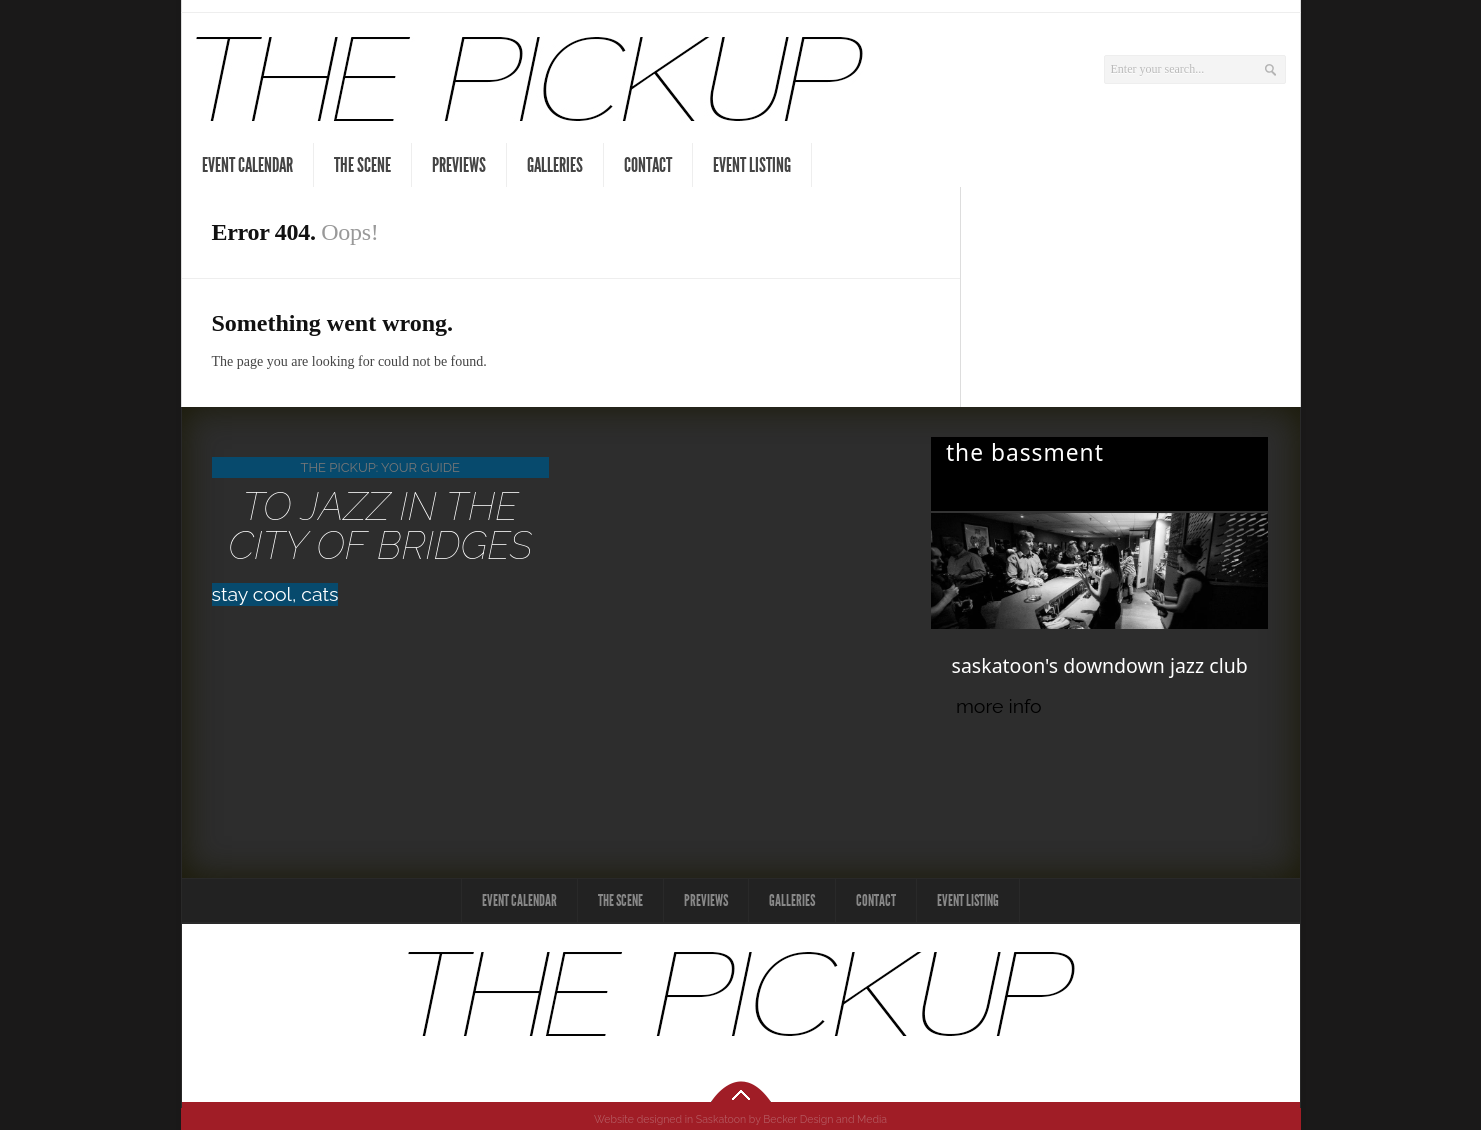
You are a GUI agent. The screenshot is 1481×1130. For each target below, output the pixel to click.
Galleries (555, 165)
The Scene (362, 165)
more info (999, 706)
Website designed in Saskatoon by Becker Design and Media (740, 1119)
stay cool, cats (275, 594)
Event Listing (752, 165)
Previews (459, 165)
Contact (648, 165)
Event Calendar (247, 165)
